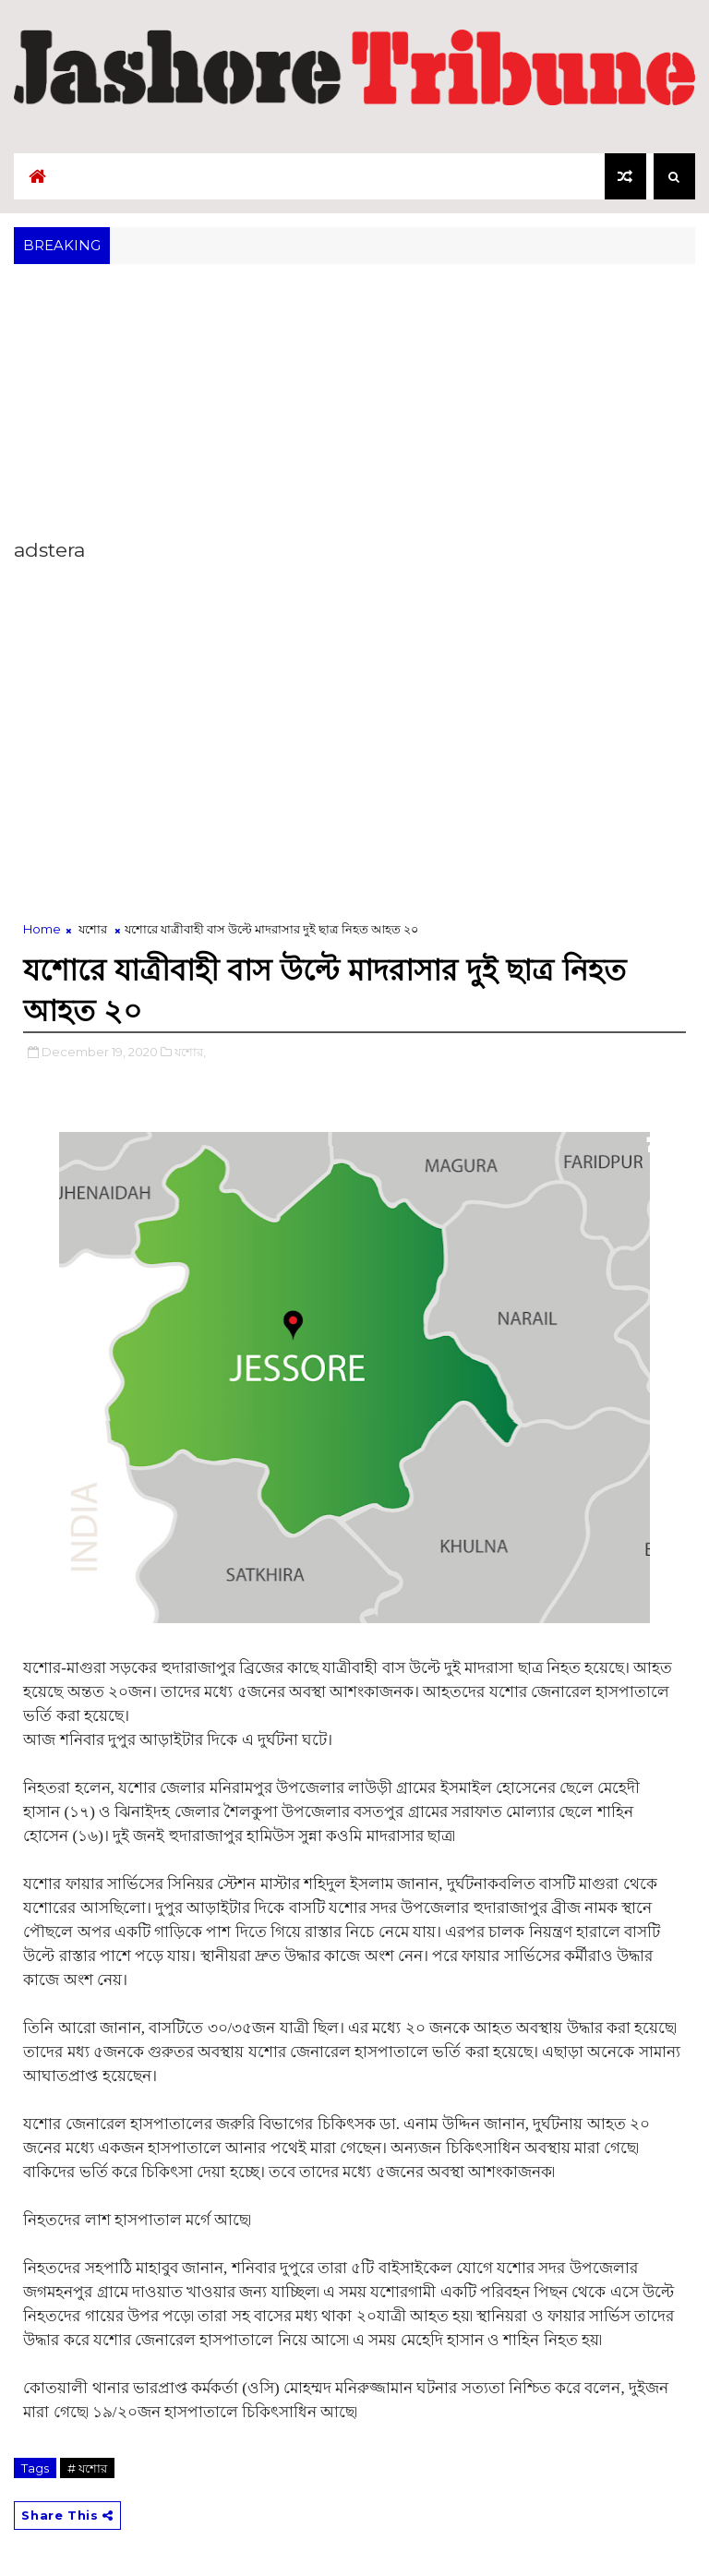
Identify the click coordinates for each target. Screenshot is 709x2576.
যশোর (92, 928)
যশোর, (190, 1051)
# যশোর (87, 2468)
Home (42, 928)
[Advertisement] (354, 407)
